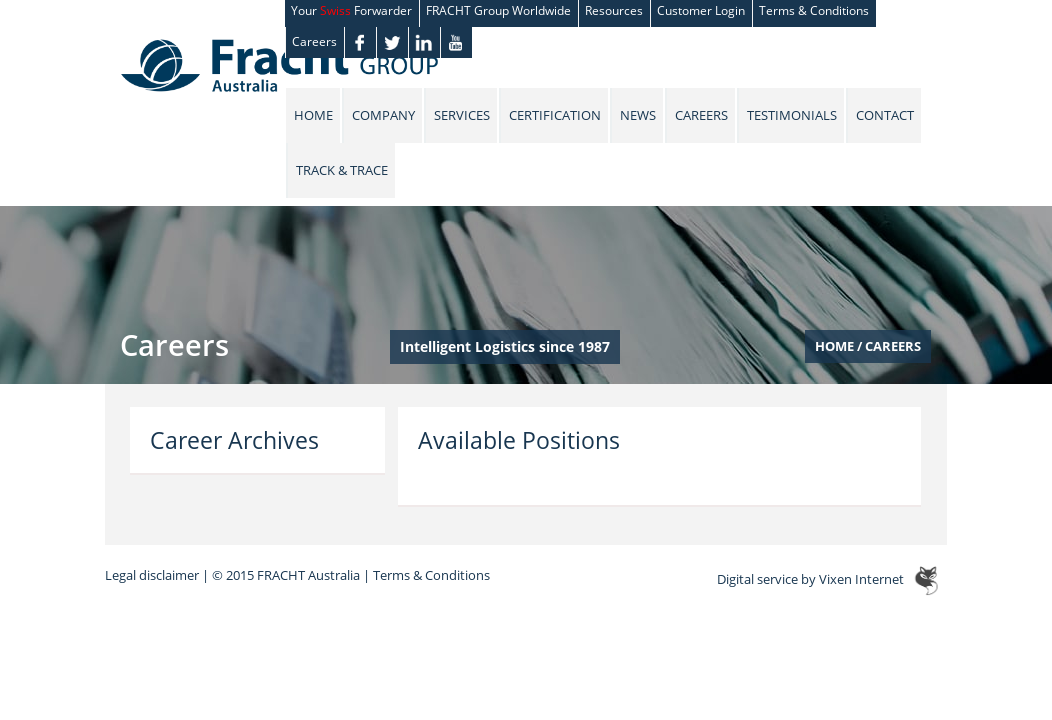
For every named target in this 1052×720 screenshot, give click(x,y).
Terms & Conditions (431, 575)
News (638, 115)
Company (383, 115)
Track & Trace (342, 170)
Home (313, 115)
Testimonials (792, 115)
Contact (885, 115)
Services (462, 115)
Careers (314, 41)
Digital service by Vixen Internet (810, 580)
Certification (555, 115)
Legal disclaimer (152, 575)
